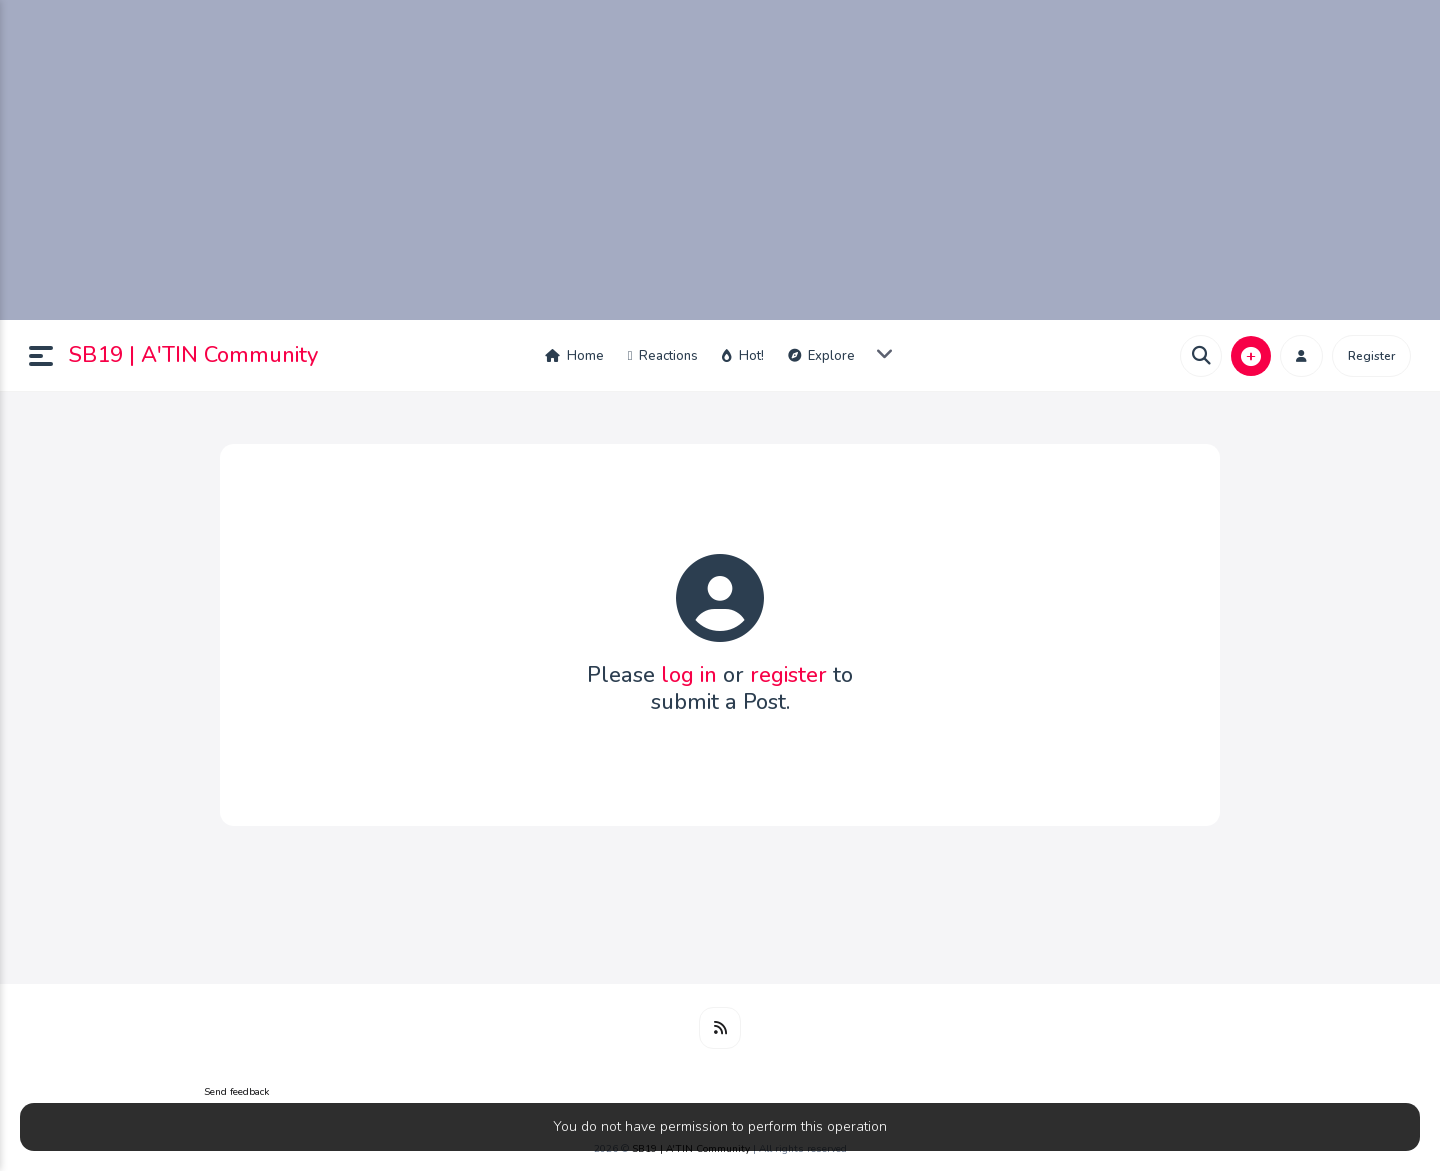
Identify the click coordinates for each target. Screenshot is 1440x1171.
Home (574, 356)
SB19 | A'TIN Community (193, 355)
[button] (49, 356)
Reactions (663, 356)
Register (1371, 356)
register (788, 675)
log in (689, 675)
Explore (821, 356)
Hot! (743, 356)
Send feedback (236, 1092)
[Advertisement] (720, 160)
